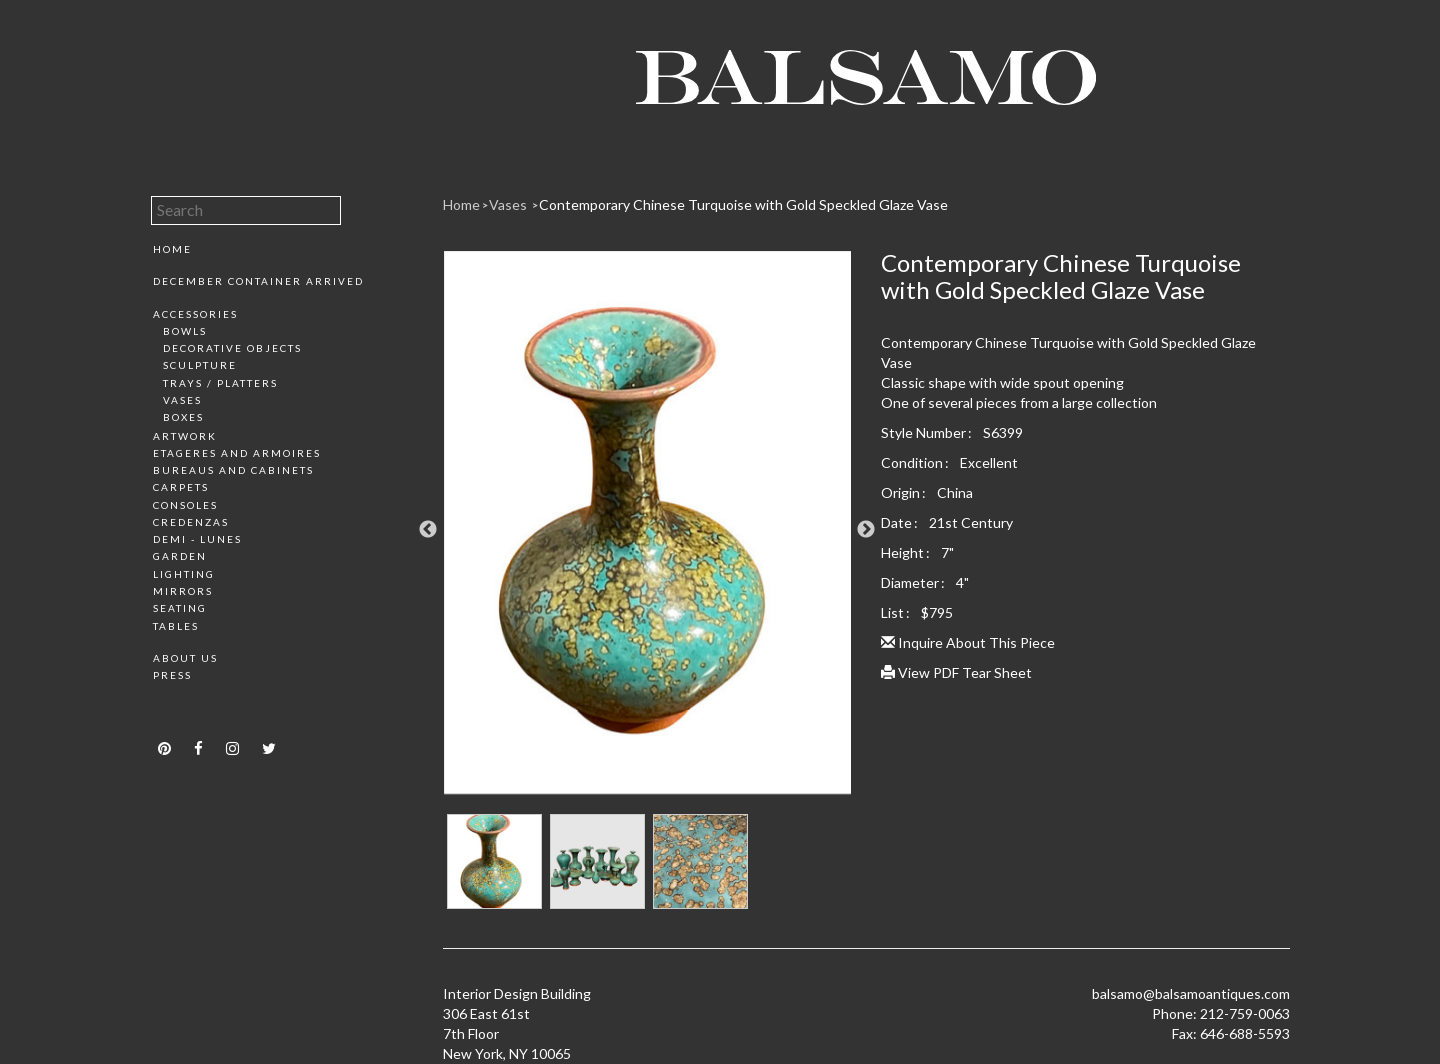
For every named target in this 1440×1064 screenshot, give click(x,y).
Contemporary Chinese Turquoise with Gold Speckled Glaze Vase (743, 204)
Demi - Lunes (197, 539)
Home (172, 249)
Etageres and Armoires (237, 453)
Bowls (185, 331)
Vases (182, 400)
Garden (180, 556)
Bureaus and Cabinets (233, 470)
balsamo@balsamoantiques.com (1191, 993)
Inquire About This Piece (968, 642)
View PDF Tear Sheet (956, 672)
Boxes (183, 417)
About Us (185, 658)
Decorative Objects (232, 348)
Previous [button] (428, 530)
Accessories (195, 314)
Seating (180, 608)
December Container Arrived (258, 281)
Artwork (185, 436)
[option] (647, 530)
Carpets (181, 487)
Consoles (185, 505)
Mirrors (183, 591)
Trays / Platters (220, 383)
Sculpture (200, 365)
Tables (176, 626)
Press (172, 675)
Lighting (184, 574)
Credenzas (191, 522)
